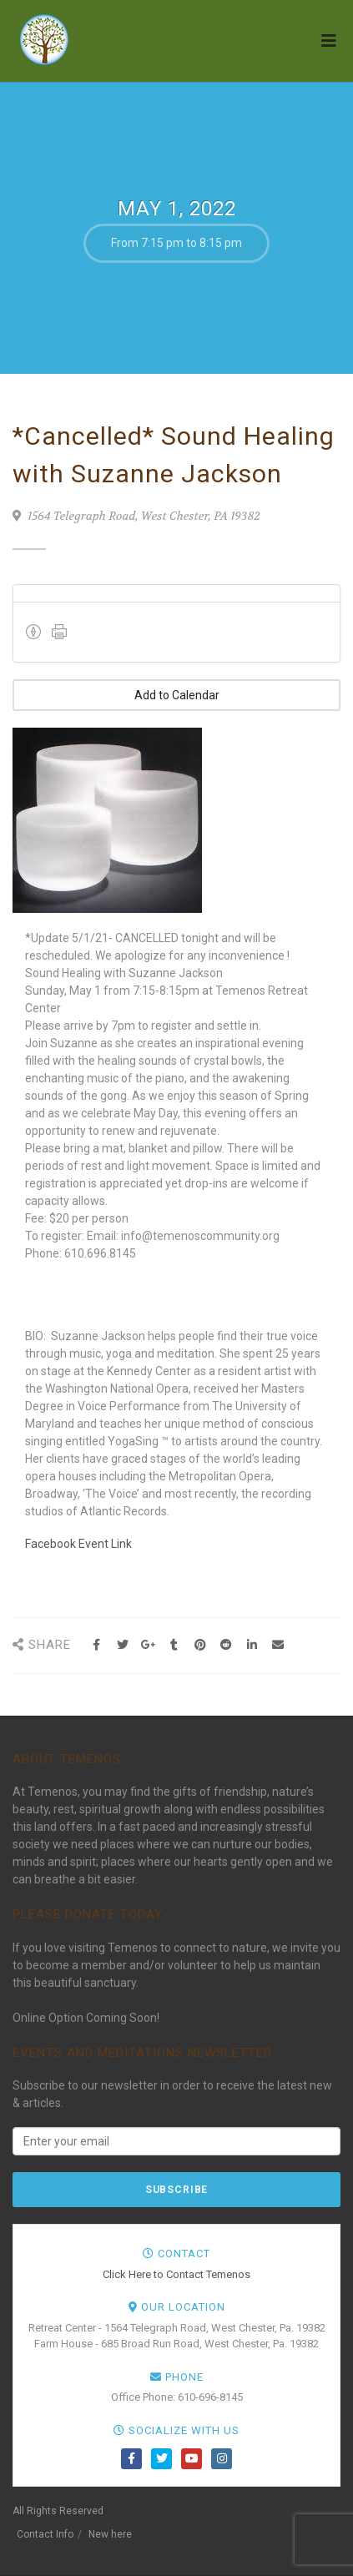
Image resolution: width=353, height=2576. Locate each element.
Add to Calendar (176, 695)
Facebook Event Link (78, 1543)
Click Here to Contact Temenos (176, 2274)
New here (110, 2534)
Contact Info (45, 2534)
